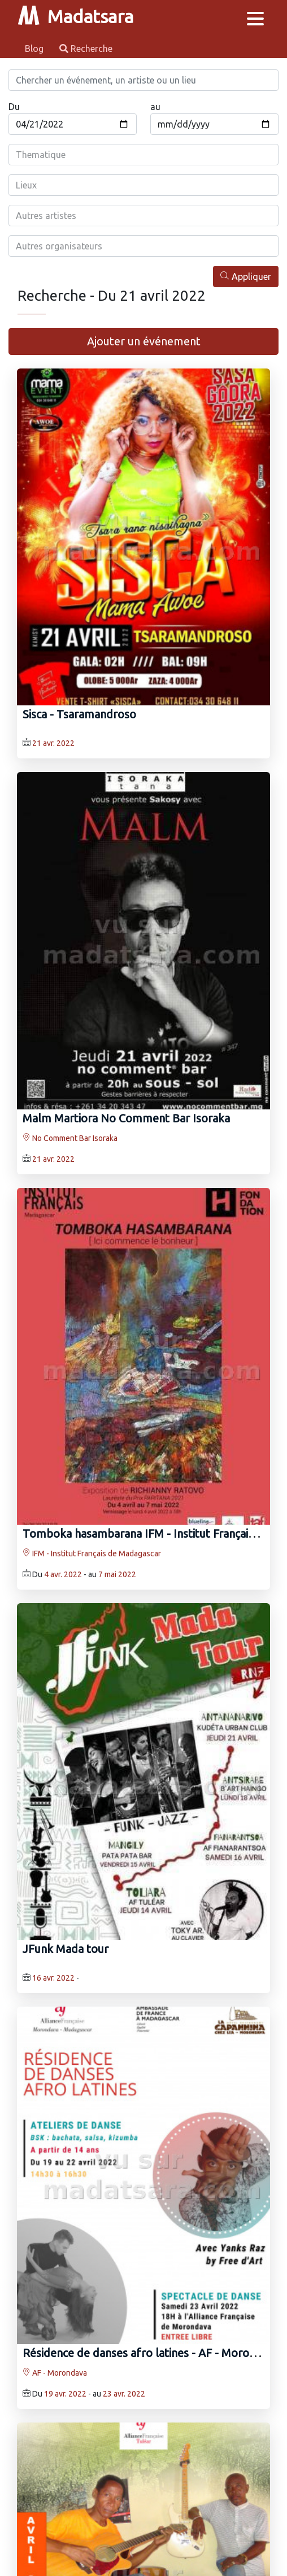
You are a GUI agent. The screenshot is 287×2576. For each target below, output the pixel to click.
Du (14, 107)
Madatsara (75, 16)
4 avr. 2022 (63, 1574)
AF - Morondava (55, 2372)
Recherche (85, 48)
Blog (35, 48)
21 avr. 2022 (53, 743)
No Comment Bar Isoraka (70, 1138)
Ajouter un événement (144, 341)
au (155, 107)
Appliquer (245, 276)
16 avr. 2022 (53, 1977)
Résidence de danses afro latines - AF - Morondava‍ (151, 2352)
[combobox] (143, 154)
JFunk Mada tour (65, 1948)
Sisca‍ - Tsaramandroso (79, 714)
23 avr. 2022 (124, 2393)
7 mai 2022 (117, 1574)
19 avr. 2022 (65, 2393)
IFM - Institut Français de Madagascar (92, 1553)
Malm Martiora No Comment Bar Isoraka (126, 1118)
